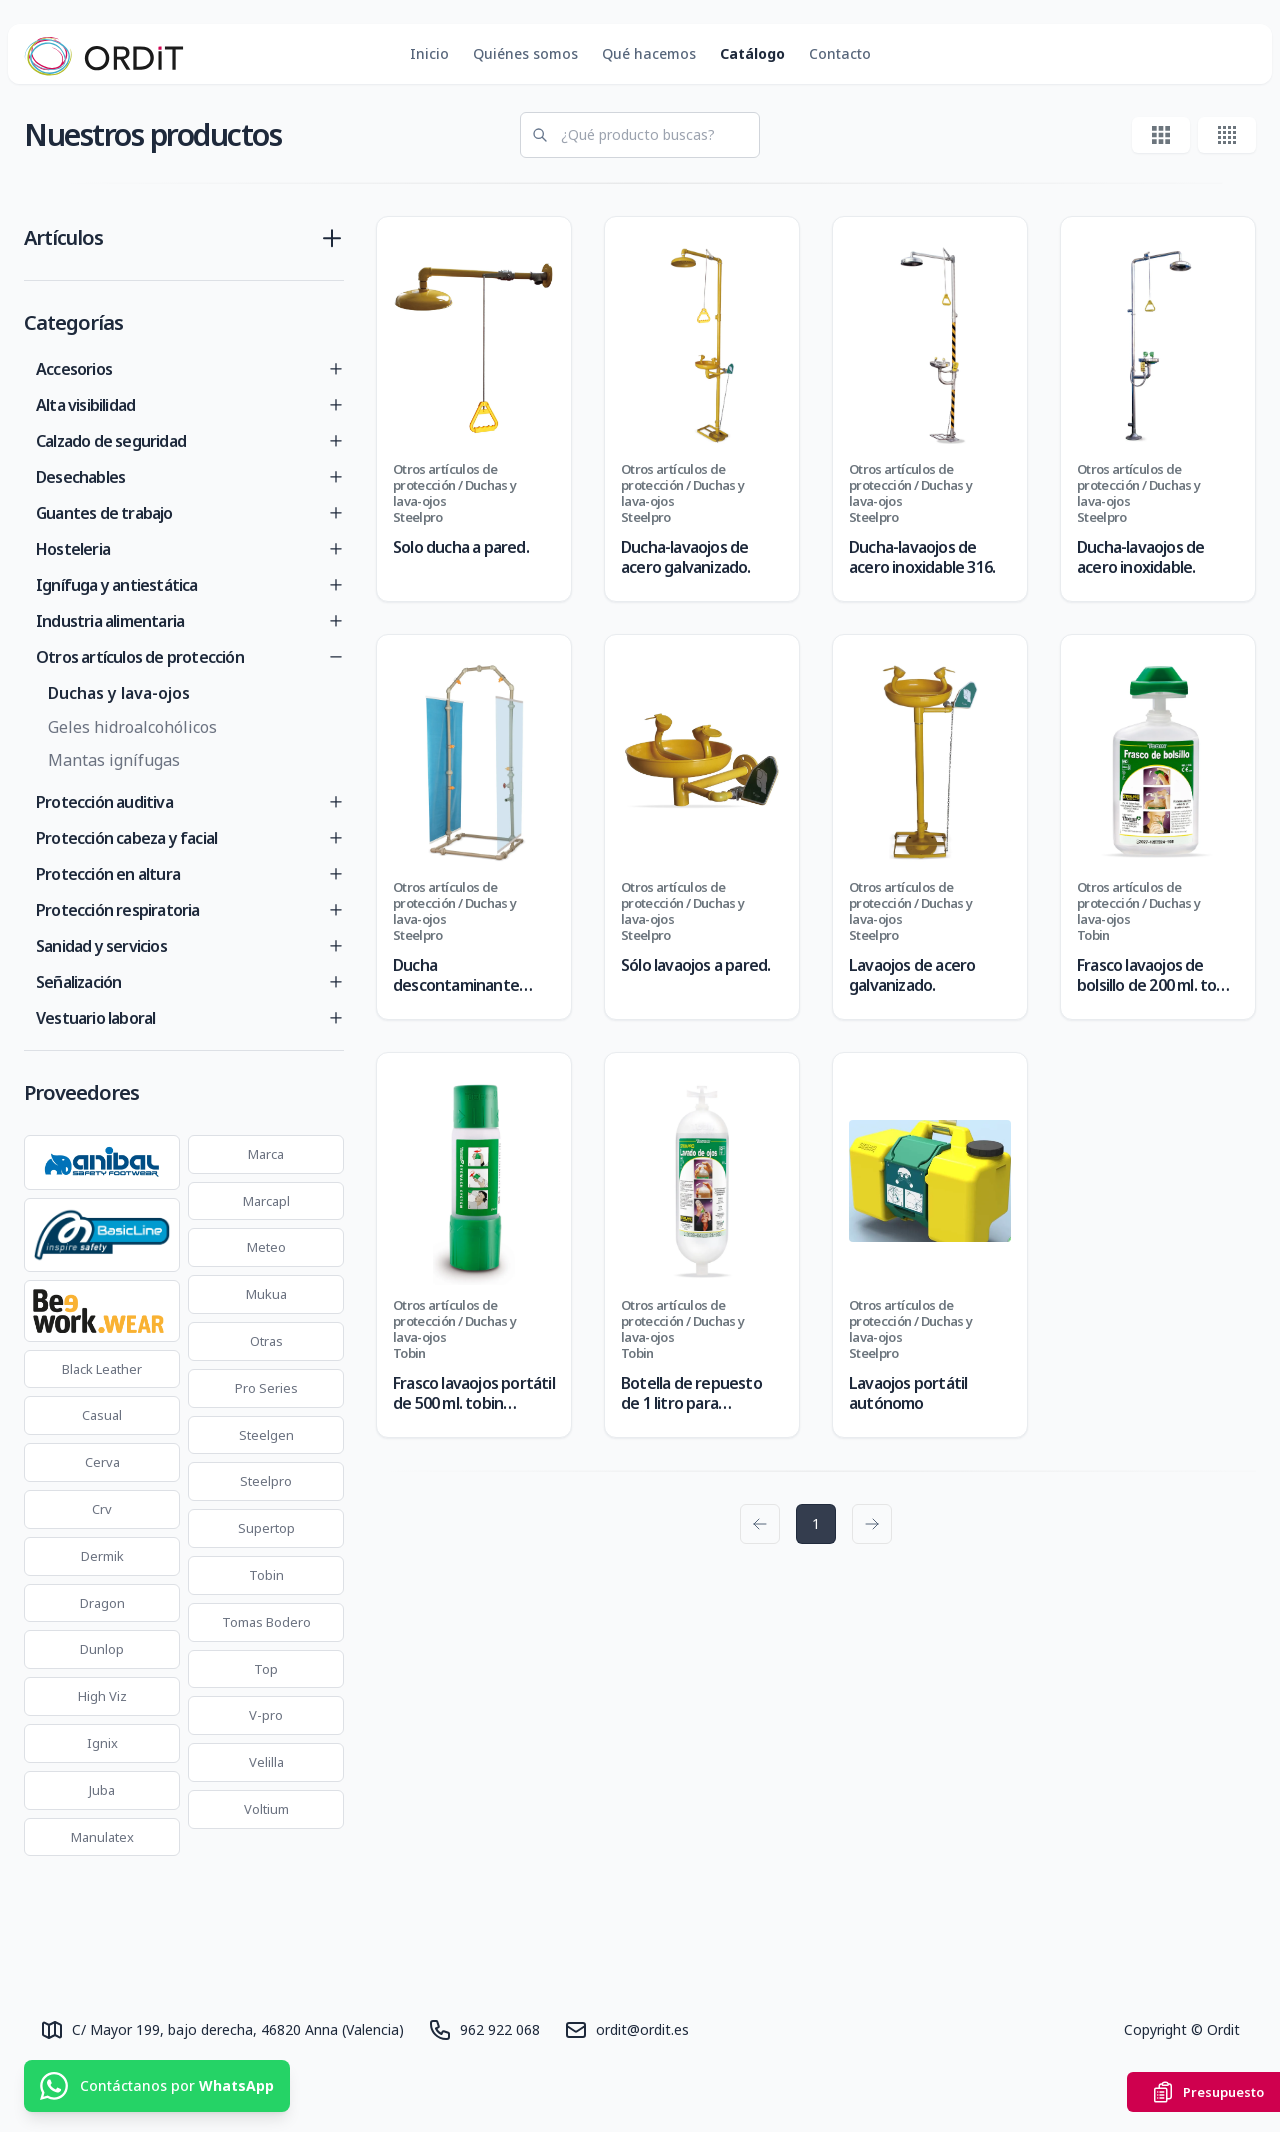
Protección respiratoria (118, 910)
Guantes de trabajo (104, 513)
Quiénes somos (525, 53)
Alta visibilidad (85, 405)
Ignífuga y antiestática (117, 585)
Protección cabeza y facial (126, 838)
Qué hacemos (649, 53)
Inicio (429, 53)
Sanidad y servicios (101, 946)
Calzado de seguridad (111, 441)
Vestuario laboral (95, 1018)
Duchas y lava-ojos (119, 693)
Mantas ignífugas (114, 760)
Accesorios (74, 369)
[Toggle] (336, 369)
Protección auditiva (104, 802)
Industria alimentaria (110, 621)
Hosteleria (73, 549)
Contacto (840, 53)
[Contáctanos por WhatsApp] (157, 2086)
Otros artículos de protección (140, 657)
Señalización (78, 982)
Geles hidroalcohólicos (132, 727)
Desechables (80, 477)
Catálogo (752, 53)
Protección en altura (108, 874)
